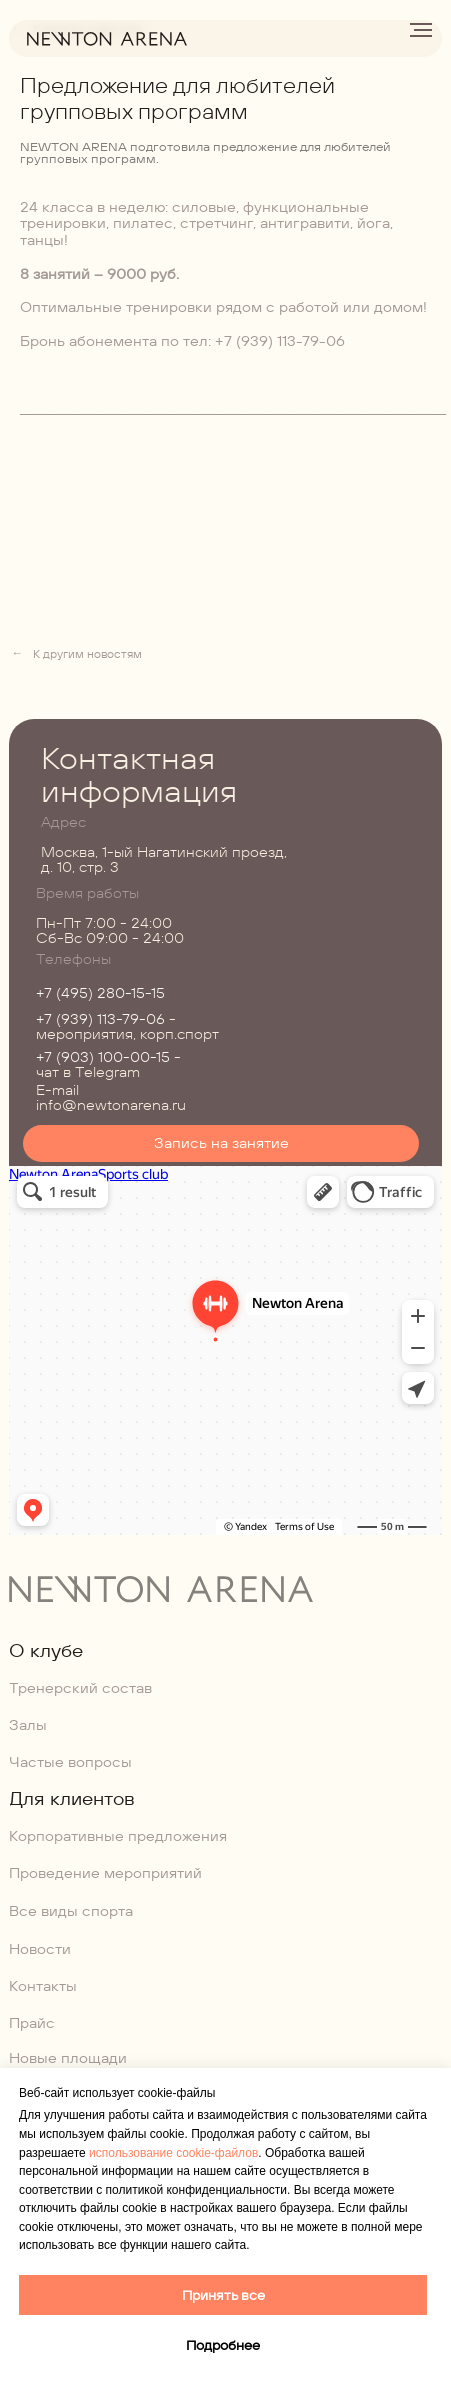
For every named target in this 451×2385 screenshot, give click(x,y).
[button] (221, 1143)
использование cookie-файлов (173, 2153)
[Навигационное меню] (421, 30)
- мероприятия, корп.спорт (127, 1026)
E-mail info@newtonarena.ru (111, 1097)
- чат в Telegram (108, 1064)
